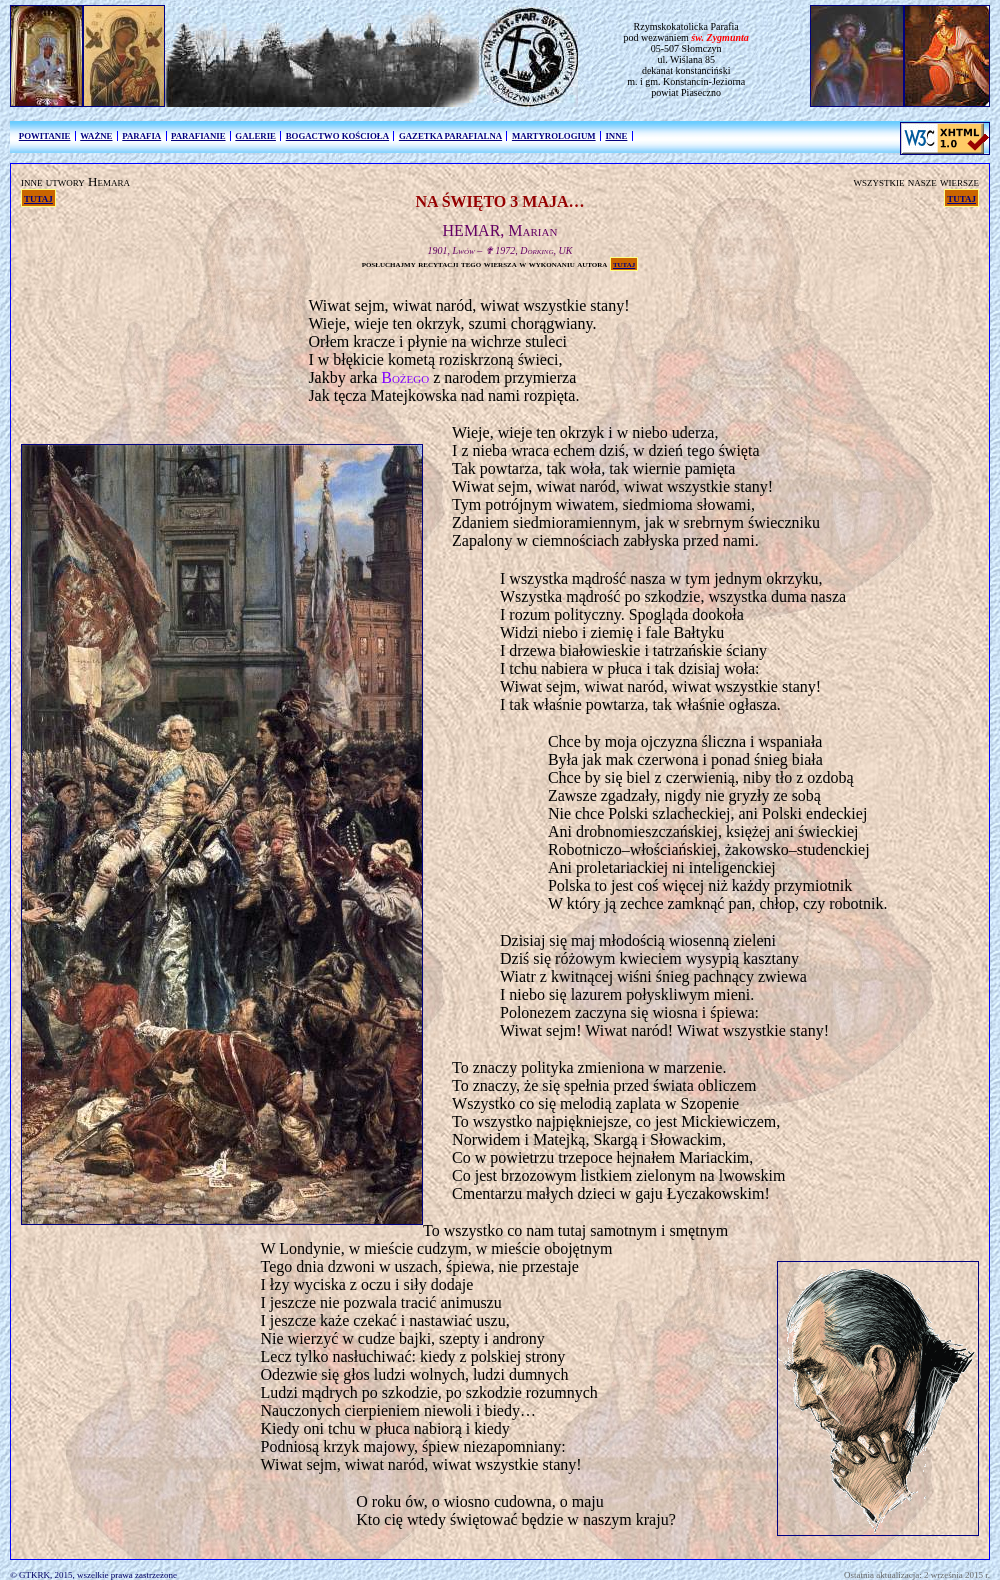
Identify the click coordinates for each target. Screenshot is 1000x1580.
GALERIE (255, 136)
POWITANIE (45, 136)
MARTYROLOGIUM (554, 136)
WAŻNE (96, 136)
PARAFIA (141, 136)
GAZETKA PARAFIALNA (450, 136)
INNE (616, 136)
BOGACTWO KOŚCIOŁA (337, 136)
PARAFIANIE (198, 136)
